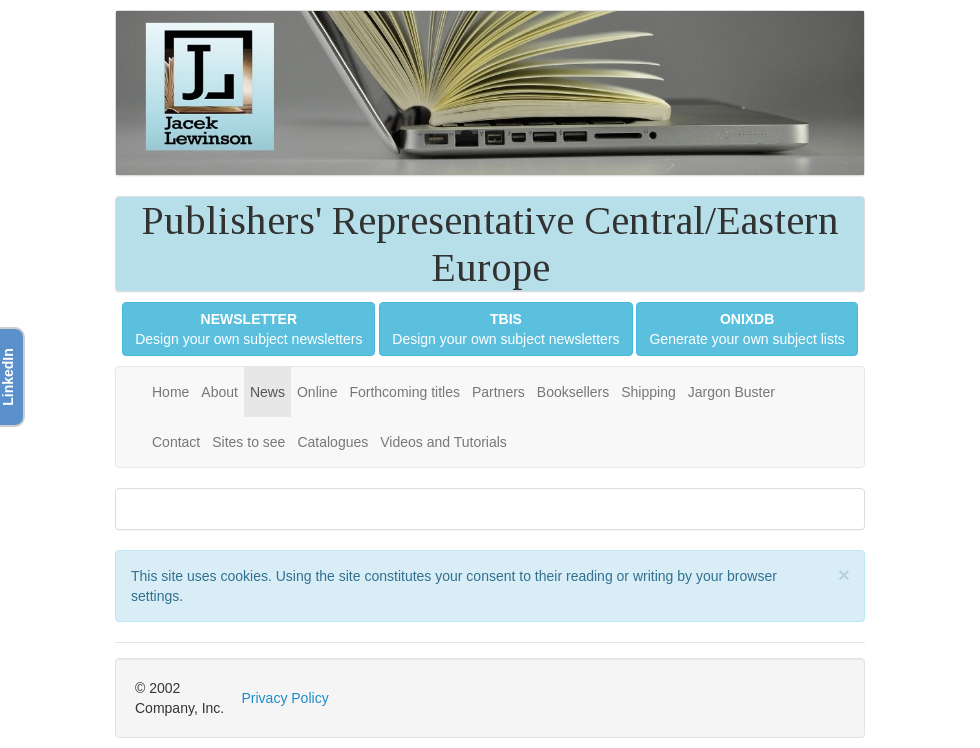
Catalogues (332, 442)
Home (170, 392)
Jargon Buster (731, 392)
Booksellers (573, 392)
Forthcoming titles (404, 392)
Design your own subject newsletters (248, 329)
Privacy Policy (285, 698)
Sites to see (248, 442)
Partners (498, 392)
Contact (176, 442)
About (219, 392)
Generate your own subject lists (746, 329)
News (267, 392)
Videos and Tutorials (443, 442)
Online (317, 392)
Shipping (648, 392)
